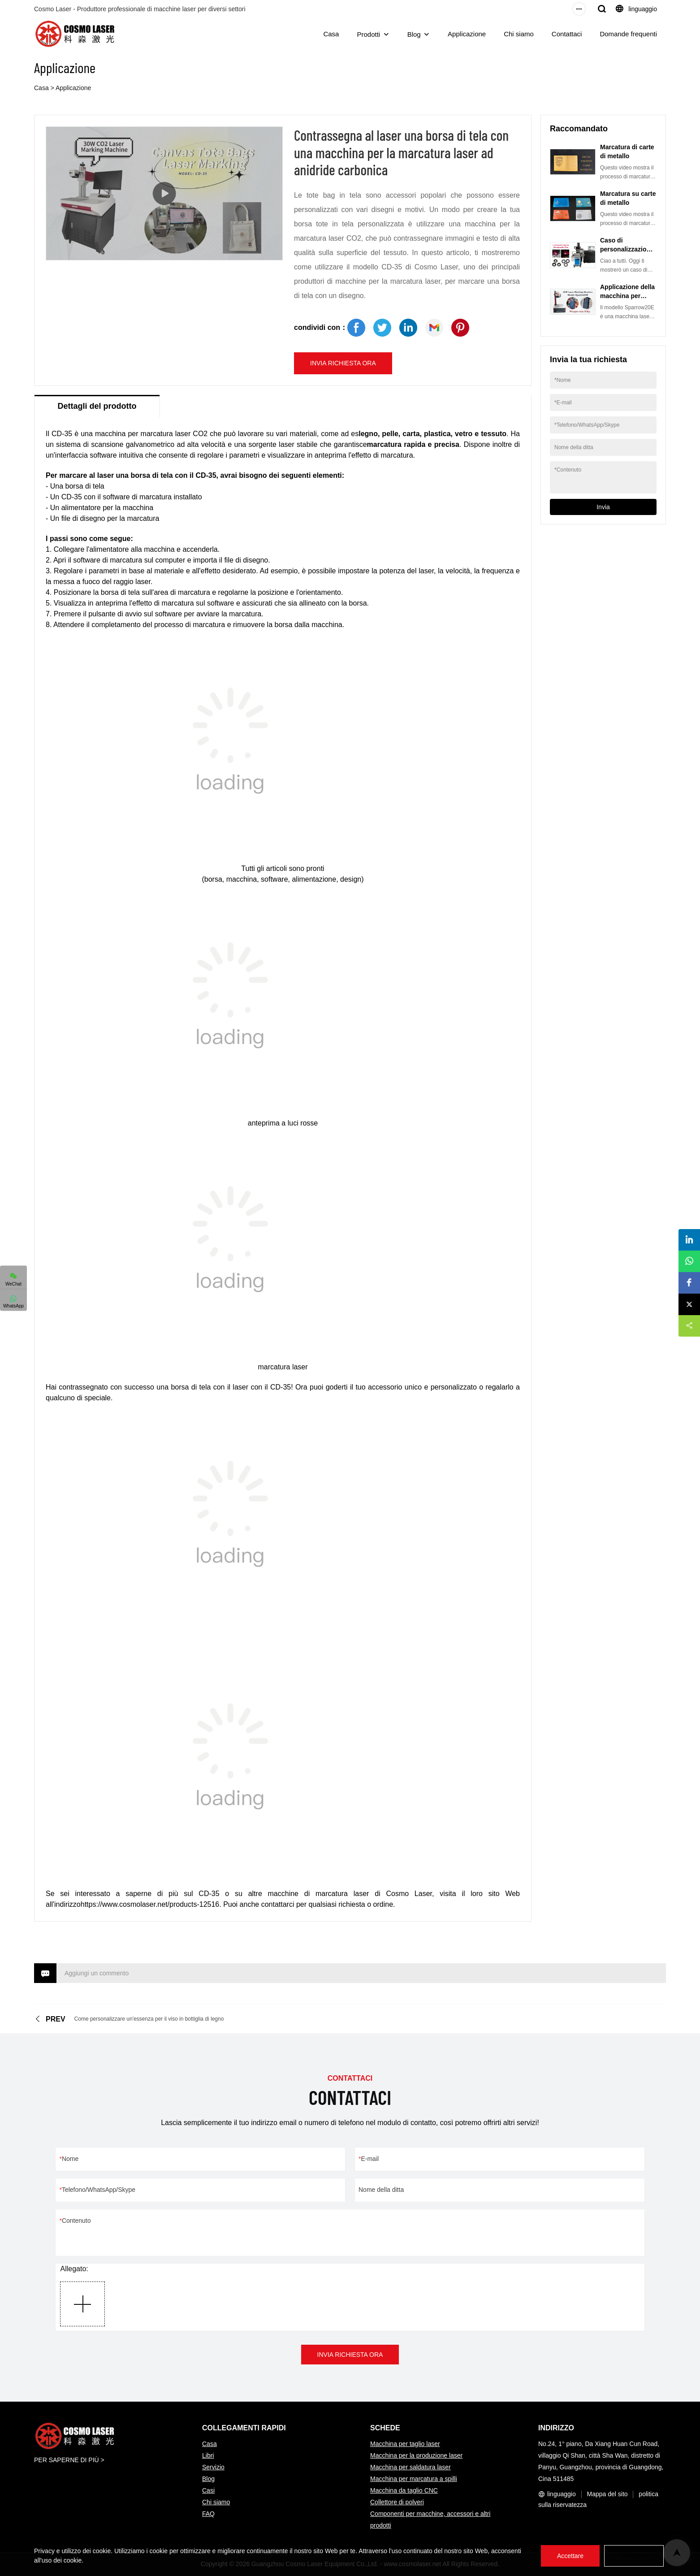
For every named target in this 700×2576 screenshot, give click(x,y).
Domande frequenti (628, 34)
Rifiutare (633, 2555)
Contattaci (567, 34)
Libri (208, 2455)
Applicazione (467, 34)
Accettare (570, 2555)
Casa (331, 34)
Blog (414, 34)
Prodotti (368, 34)
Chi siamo (519, 34)
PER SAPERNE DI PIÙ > (69, 2459)
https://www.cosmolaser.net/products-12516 (150, 1904)
